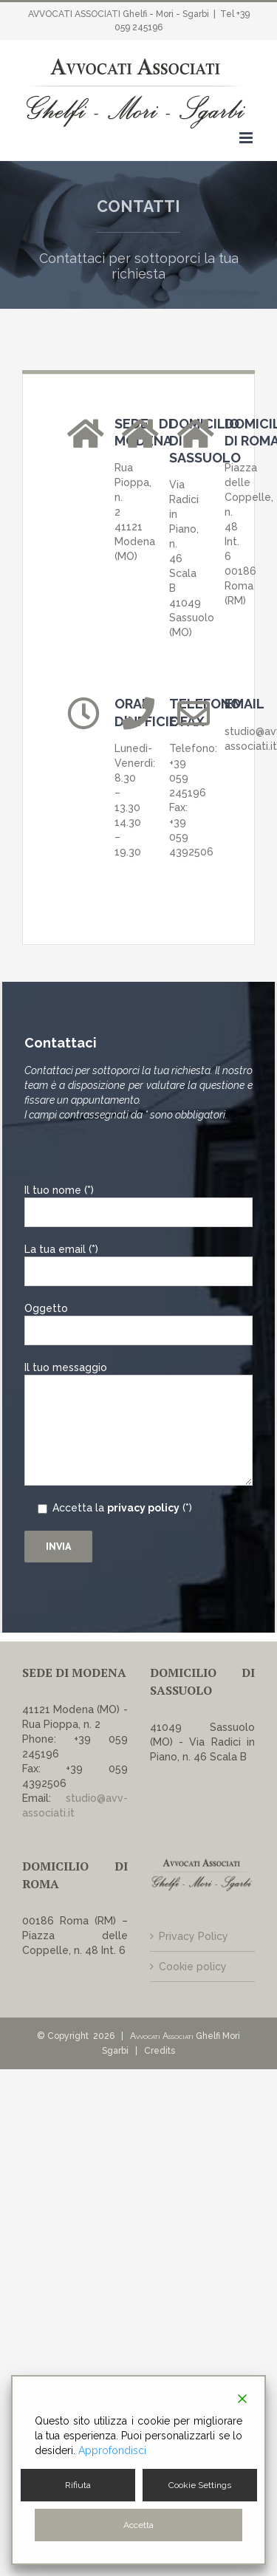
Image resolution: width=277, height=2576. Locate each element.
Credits (159, 2051)
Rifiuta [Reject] (78, 2485)
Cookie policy (193, 1966)
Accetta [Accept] (138, 2525)
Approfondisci (112, 2450)
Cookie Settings (199, 2485)
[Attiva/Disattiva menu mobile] (247, 138)
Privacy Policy (193, 1936)
